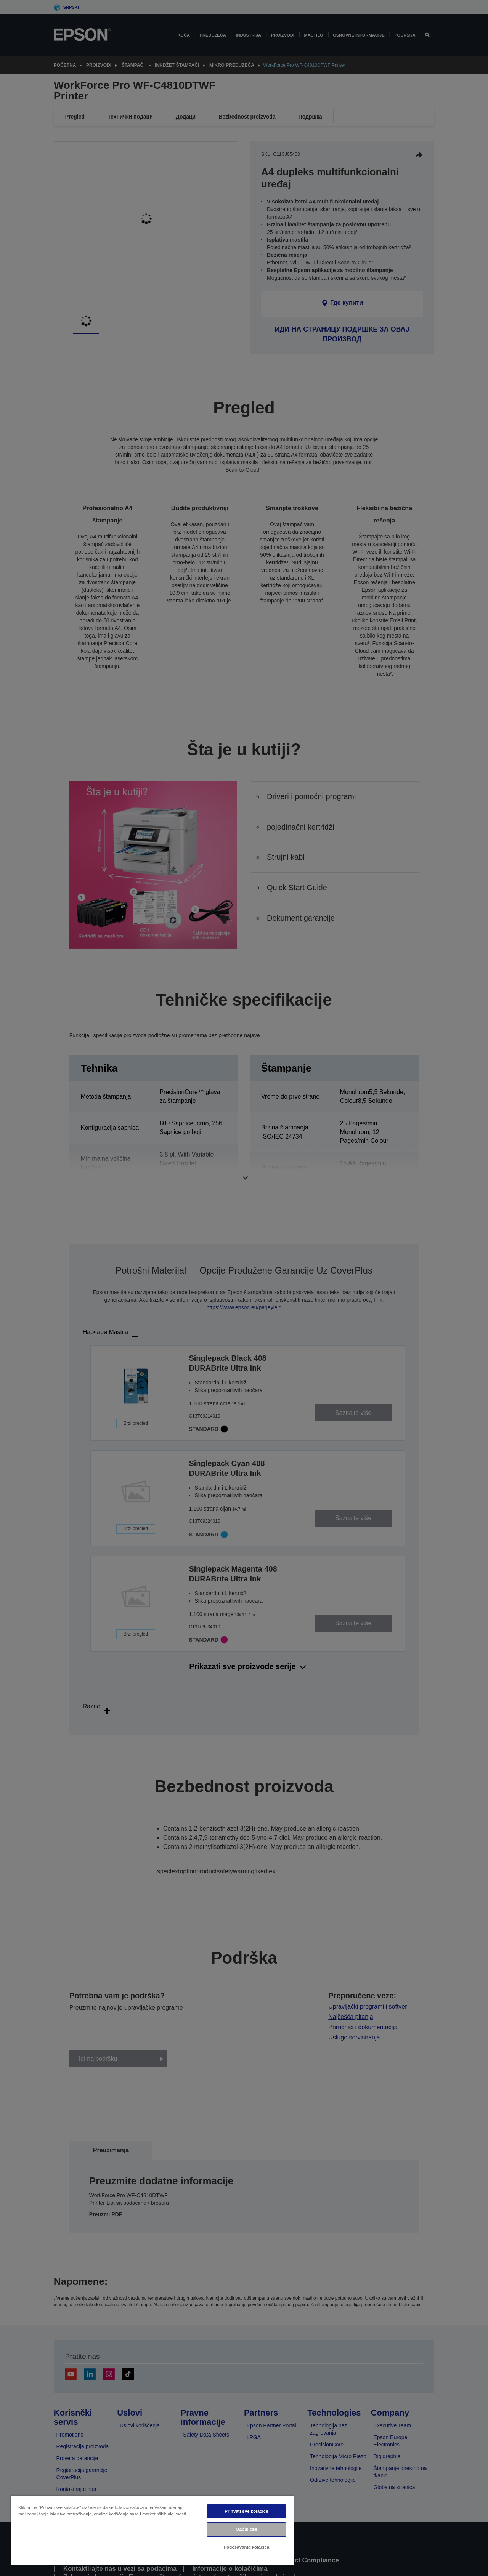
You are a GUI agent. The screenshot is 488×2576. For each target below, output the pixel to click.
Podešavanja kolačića (247, 2547)
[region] (152, 2530)
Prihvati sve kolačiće (246, 2511)
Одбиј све (246, 2529)
